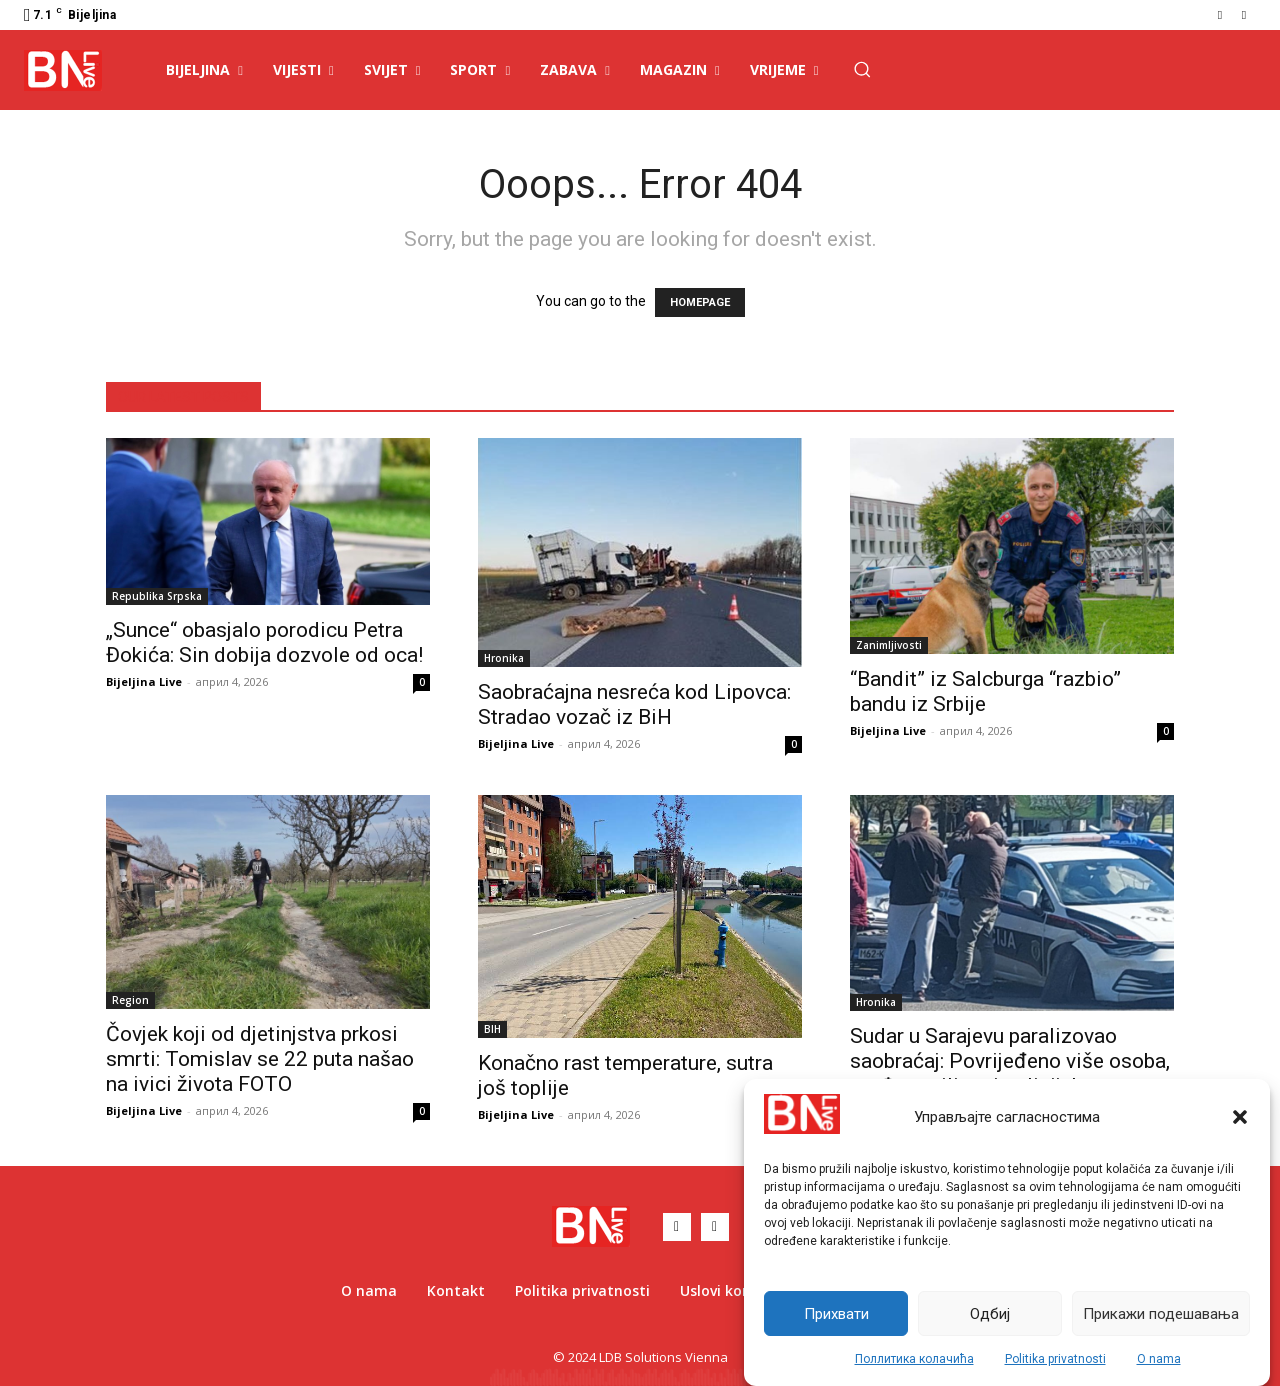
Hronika (504, 658)
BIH (492, 1029)
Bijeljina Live (144, 681)
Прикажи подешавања (1161, 1314)
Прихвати (836, 1314)
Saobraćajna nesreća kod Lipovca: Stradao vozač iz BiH (634, 704)
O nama (1159, 1359)
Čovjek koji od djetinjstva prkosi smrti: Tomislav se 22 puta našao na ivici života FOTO (260, 1059)
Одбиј (990, 1314)
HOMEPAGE (700, 302)
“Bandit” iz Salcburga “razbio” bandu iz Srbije (985, 691)
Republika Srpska (157, 596)
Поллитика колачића (914, 1359)
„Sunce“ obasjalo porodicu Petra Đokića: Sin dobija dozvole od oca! (264, 642)
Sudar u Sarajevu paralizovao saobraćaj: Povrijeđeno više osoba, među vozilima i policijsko (1010, 1061)
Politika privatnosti (1055, 1359)
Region (130, 1000)
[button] (1240, 1117)
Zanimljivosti (889, 645)
